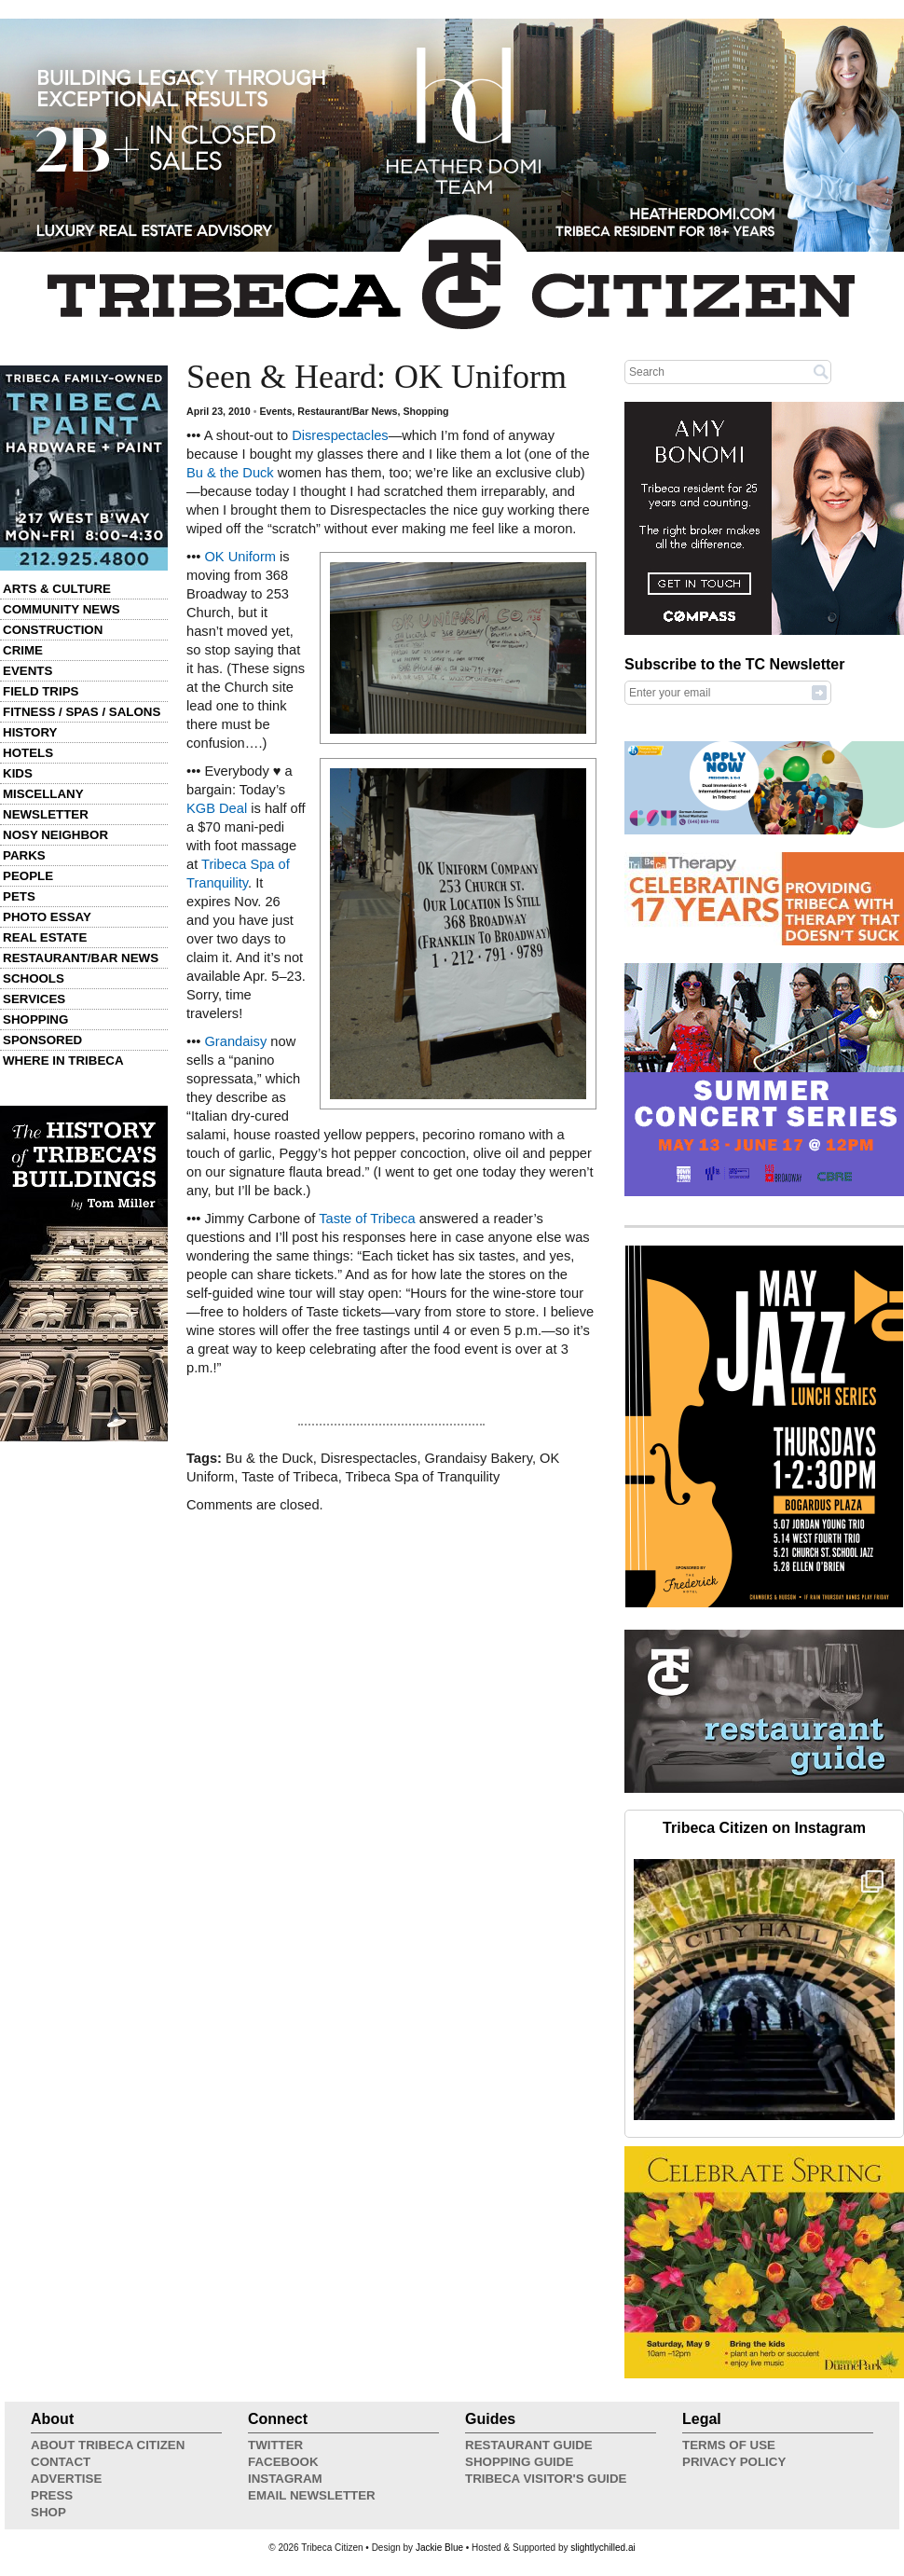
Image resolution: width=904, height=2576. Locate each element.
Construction (53, 630)
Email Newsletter (312, 2495)
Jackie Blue (439, 2547)
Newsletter (46, 814)
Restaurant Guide (529, 2445)
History (30, 732)
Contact (60, 2462)
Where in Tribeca (63, 1061)
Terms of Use (728, 2445)
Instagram (285, 2479)
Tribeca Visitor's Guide (546, 2479)
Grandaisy (235, 1041)
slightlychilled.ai (602, 2547)
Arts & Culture (57, 589)
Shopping (35, 1019)
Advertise (66, 2479)
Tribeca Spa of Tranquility (423, 1476)
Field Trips (40, 691)
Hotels (28, 753)
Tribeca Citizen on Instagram (764, 1828)
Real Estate (45, 937)
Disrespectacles (340, 435)
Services (34, 999)
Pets (19, 896)
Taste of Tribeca (367, 1218)
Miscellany (43, 794)
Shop (48, 2512)
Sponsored (42, 1040)
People (28, 876)
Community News (61, 609)
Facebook (283, 2462)
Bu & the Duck (230, 472)
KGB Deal (216, 808)
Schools (33, 978)
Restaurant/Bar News (80, 958)
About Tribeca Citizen (108, 2445)
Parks (24, 855)
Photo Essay (47, 917)
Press (52, 2495)
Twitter (275, 2445)
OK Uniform (240, 556)
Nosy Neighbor (55, 835)
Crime (23, 650)
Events (27, 671)
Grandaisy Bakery (478, 1458)
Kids (18, 773)
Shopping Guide (519, 2462)
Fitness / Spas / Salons (81, 712)
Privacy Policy (734, 2462)
